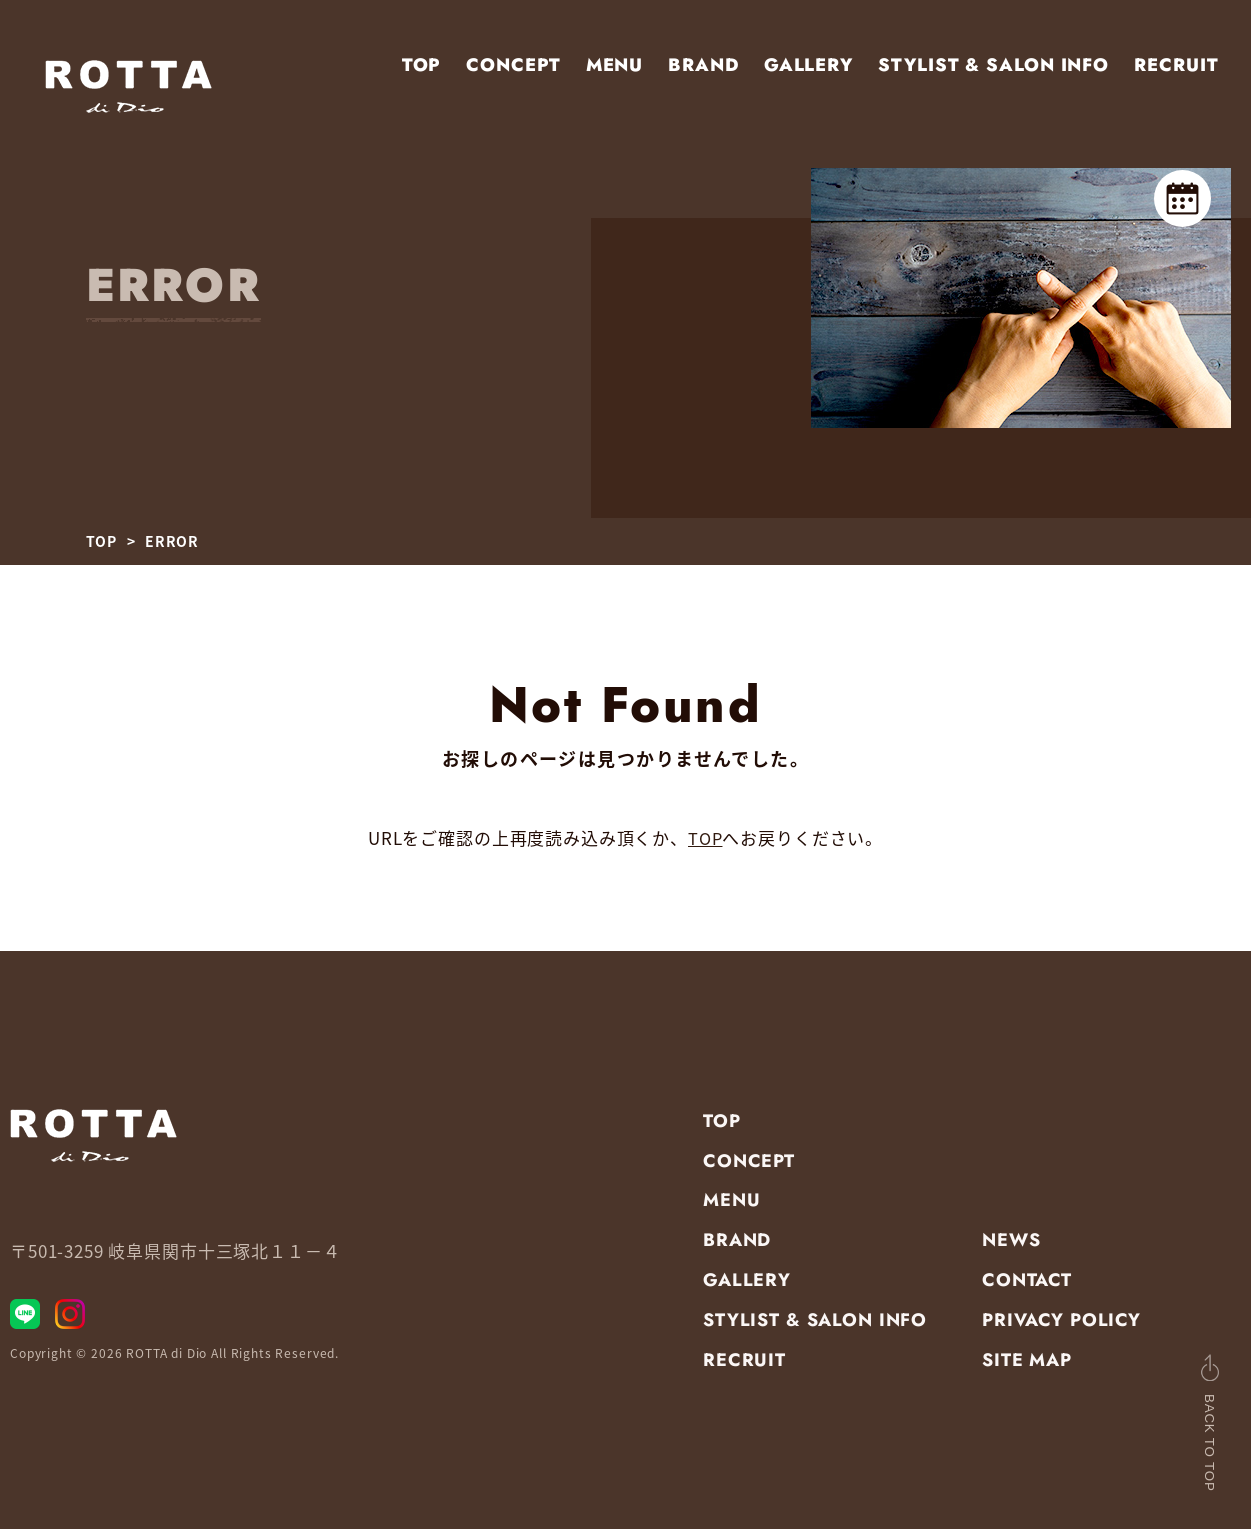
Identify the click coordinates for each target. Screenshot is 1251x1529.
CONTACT (1027, 1280)
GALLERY (808, 65)
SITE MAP (1027, 1360)
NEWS (1011, 1240)
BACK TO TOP (1180, 1428)
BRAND (703, 65)
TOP (422, 65)
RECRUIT (1176, 65)
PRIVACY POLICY (1061, 1320)
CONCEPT (513, 65)
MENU (615, 65)
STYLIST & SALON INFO (993, 65)
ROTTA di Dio (166, 1360)
